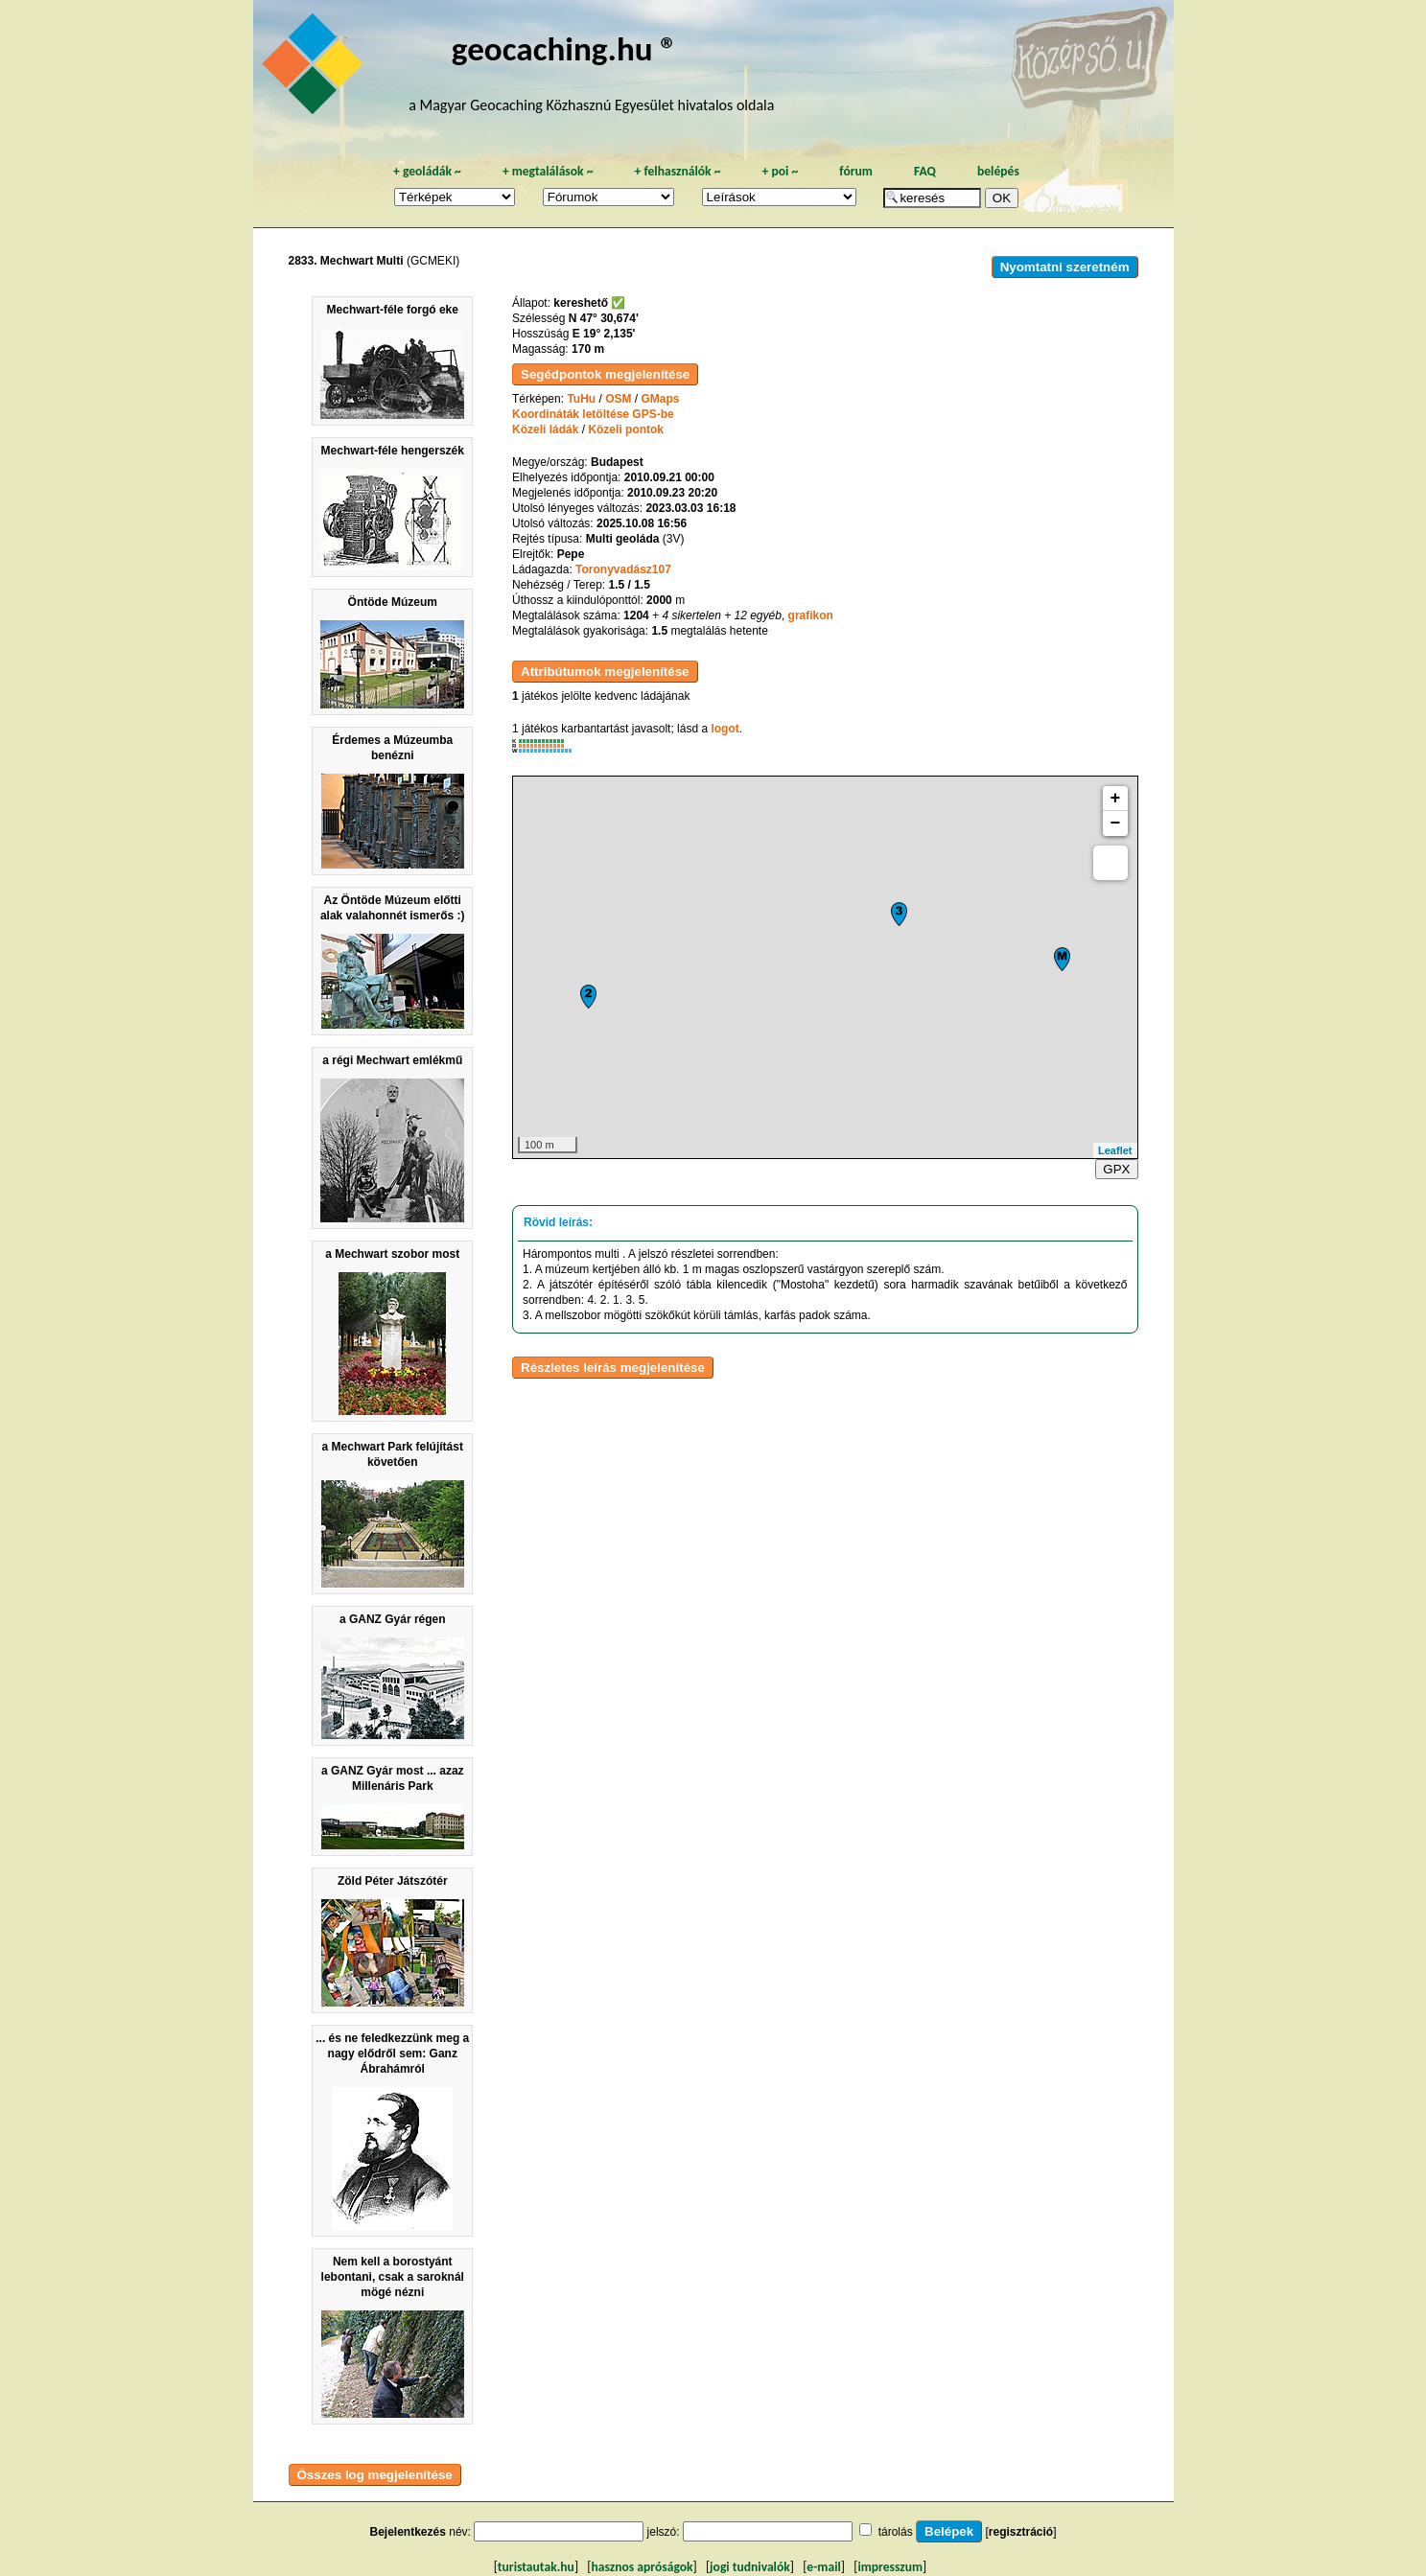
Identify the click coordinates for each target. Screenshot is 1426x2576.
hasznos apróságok (641, 2567)
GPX (1116, 1169)
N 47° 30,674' (604, 318)
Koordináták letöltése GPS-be (593, 414)
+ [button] (1115, 798)
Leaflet (1115, 1150)
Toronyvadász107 (623, 569)
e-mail (823, 2567)
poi (779, 171)
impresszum (890, 2567)
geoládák (427, 171)
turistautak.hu (536, 2567)
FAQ (925, 171)
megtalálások (548, 171)
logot (724, 728)
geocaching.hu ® (565, 48)
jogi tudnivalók (750, 2567)
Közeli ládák (545, 429)
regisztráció (1021, 2532)
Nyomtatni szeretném (1065, 267)
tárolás (895, 2532)
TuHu (581, 399)
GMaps (661, 399)
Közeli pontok (626, 429)
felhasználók (677, 171)
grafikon (810, 615)
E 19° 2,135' (604, 333)
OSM (618, 399)
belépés (998, 171)
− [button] (1115, 823)
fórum (856, 171)
